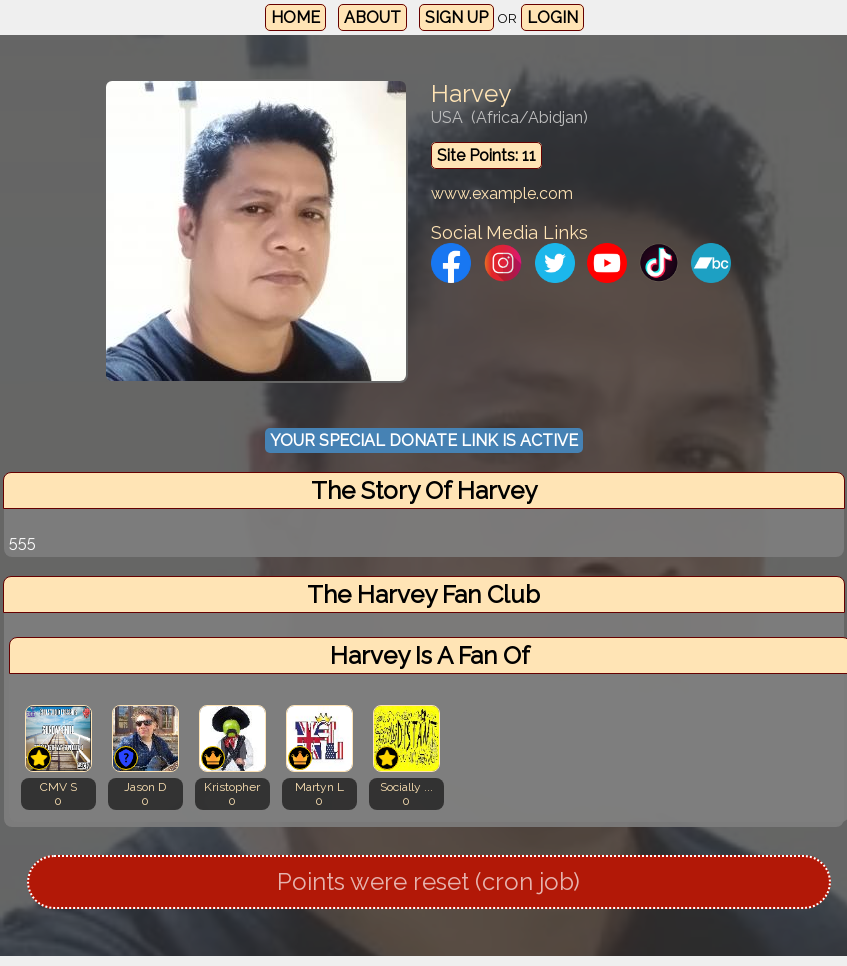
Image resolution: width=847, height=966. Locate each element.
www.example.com (502, 193)
